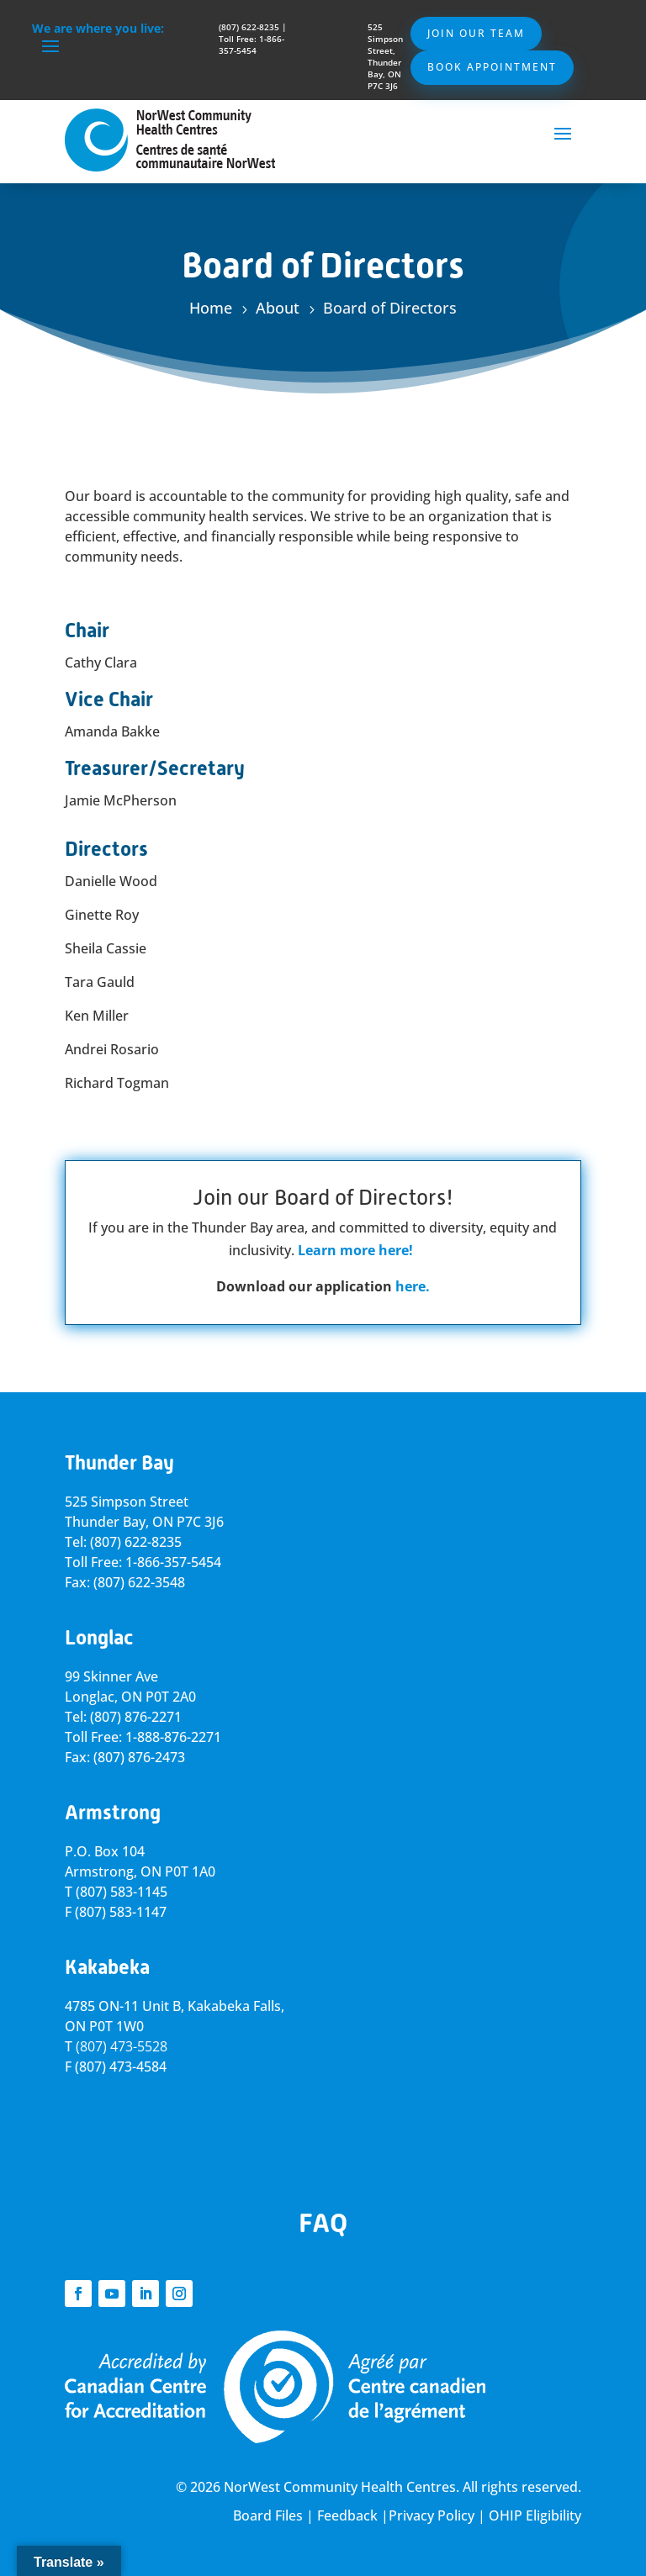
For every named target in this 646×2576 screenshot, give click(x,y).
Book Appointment (492, 67)
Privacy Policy (431, 2515)
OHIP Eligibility (535, 2515)
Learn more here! (355, 1250)
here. (412, 1286)
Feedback (347, 2515)
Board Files (268, 2515)
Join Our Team (476, 33)
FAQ (323, 2223)
